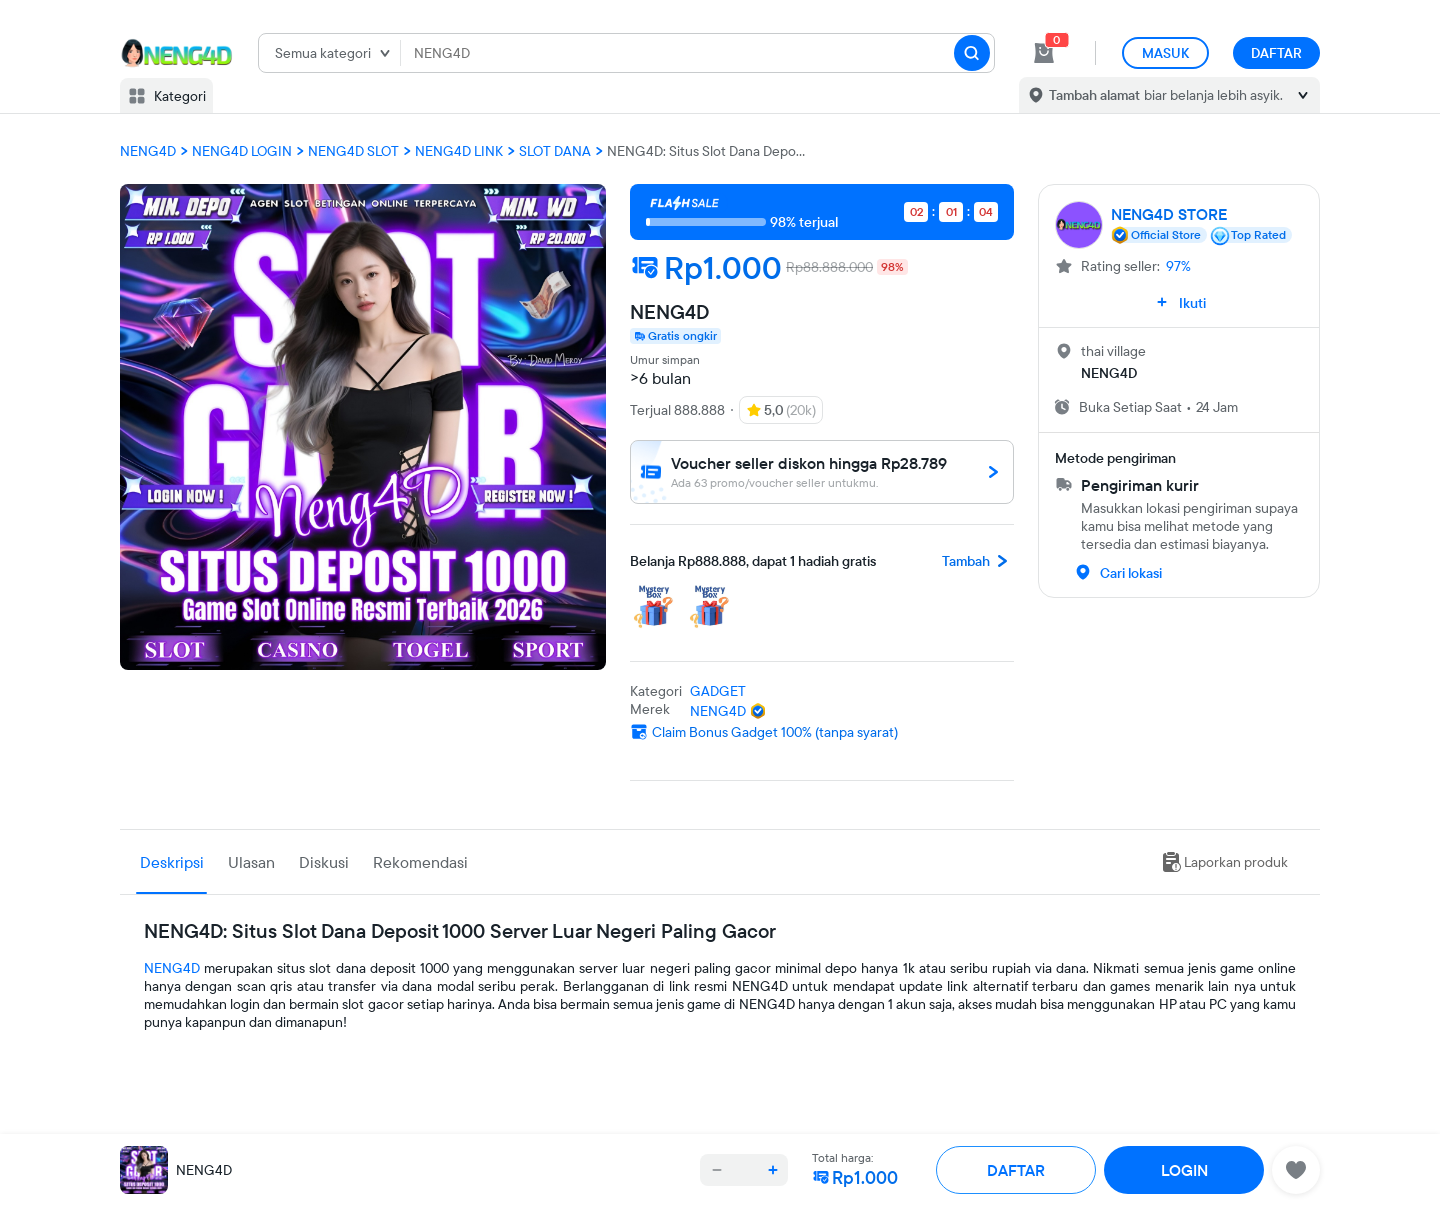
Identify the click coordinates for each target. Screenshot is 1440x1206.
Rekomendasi (420, 862)
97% (1178, 266)
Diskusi (324, 862)
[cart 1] (1044, 53)
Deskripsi (172, 862)
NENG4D (172, 968)
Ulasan (251, 862)
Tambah (978, 561)
